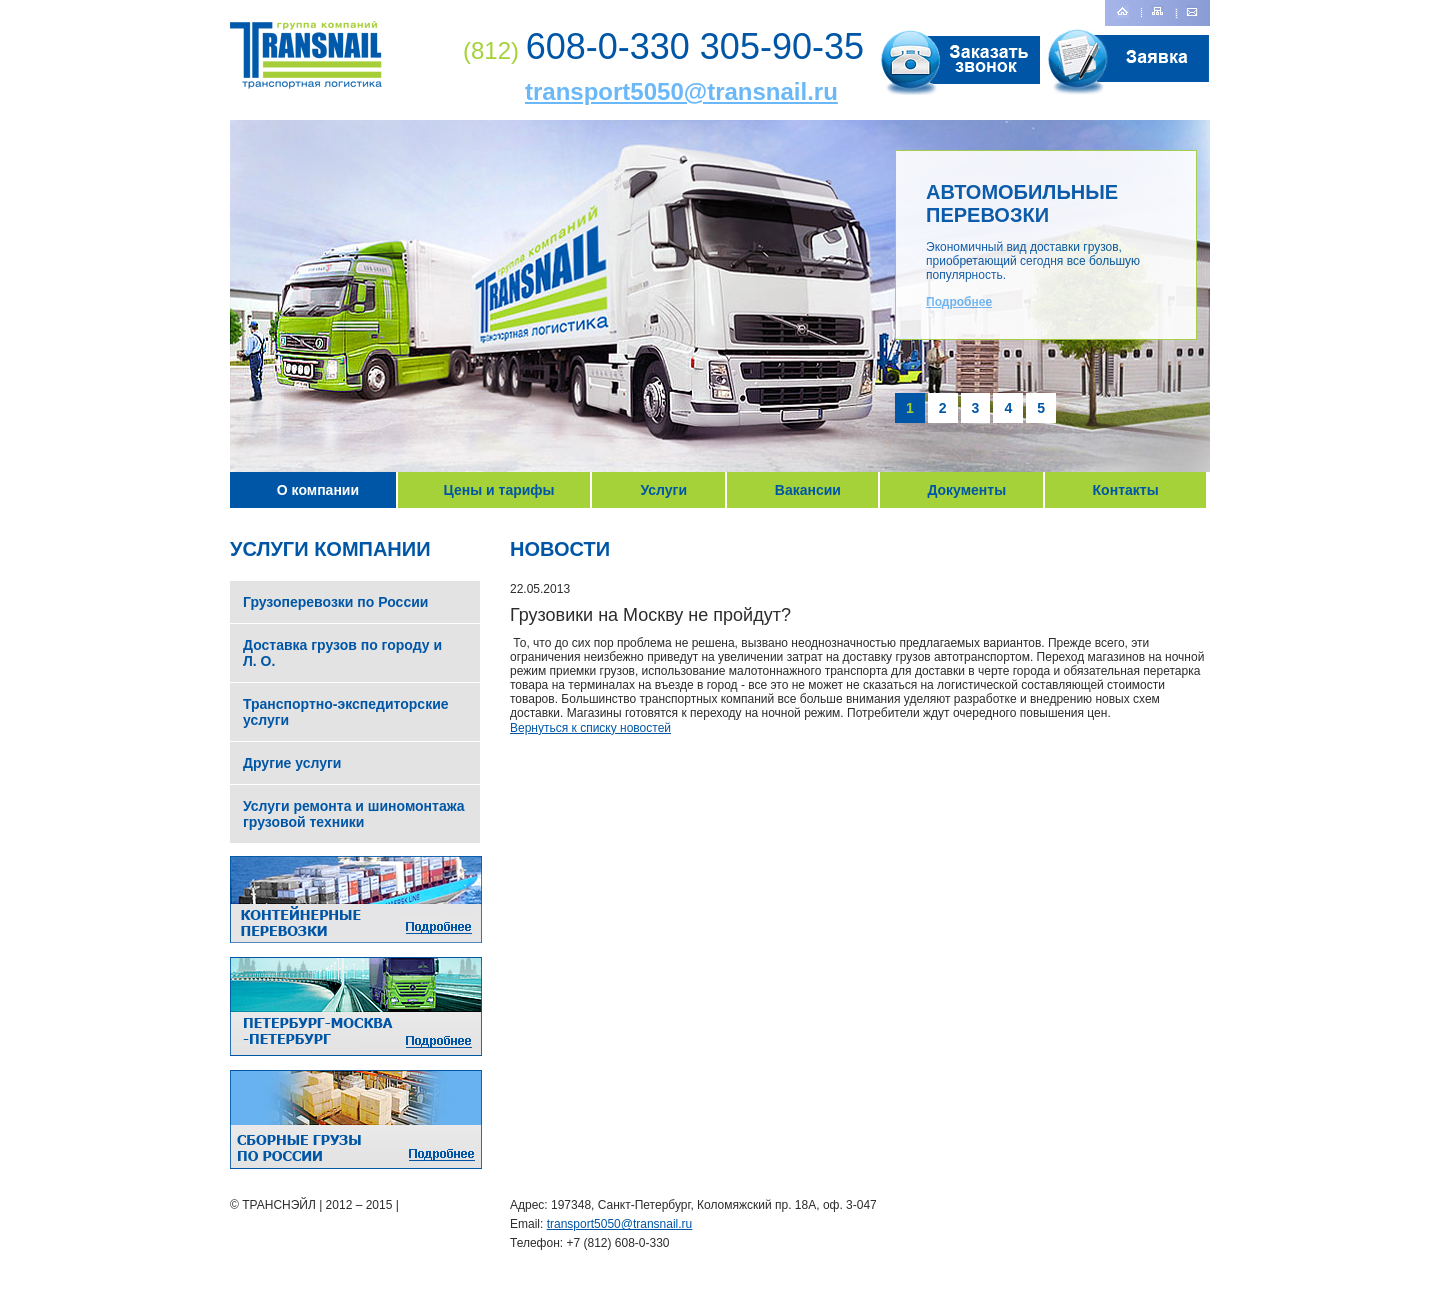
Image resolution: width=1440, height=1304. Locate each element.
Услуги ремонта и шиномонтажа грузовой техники (354, 814)
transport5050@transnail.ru (681, 91)
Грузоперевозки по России (335, 602)
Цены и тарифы (499, 490)
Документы (966, 490)
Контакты (1126, 490)
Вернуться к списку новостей (590, 728)
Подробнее (959, 302)
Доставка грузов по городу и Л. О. (342, 653)
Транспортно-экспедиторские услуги (346, 712)
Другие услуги (292, 763)
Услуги (663, 490)
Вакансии (808, 490)
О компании (318, 490)
